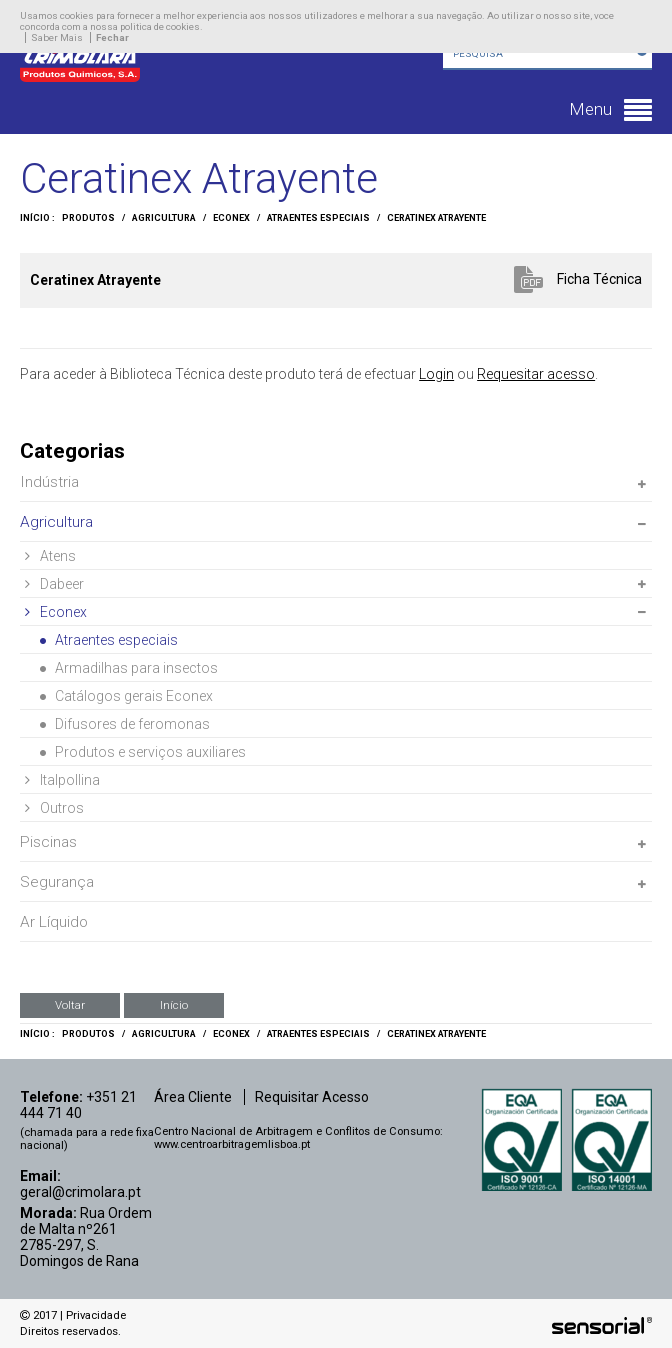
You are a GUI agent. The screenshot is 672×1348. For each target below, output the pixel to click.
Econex (231, 218)
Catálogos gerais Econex (126, 696)
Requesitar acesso (536, 374)
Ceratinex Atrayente (436, 218)
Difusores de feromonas (125, 724)
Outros (54, 808)
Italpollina (62, 780)
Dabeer (54, 584)
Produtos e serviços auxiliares (143, 752)
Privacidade (96, 1315)
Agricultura (164, 218)
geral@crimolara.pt (80, 1192)
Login (436, 374)
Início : (37, 218)
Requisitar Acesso (312, 1097)
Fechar (112, 37)
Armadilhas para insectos (129, 668)
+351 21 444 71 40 (78, 1105)
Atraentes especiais (318, 218)
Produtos (88, 218)
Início (174, 1005)
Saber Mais (57, 37)
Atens (50, 556)
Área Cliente (193, 1097)
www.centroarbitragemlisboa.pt (232, 1144)
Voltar (70, 1005)
